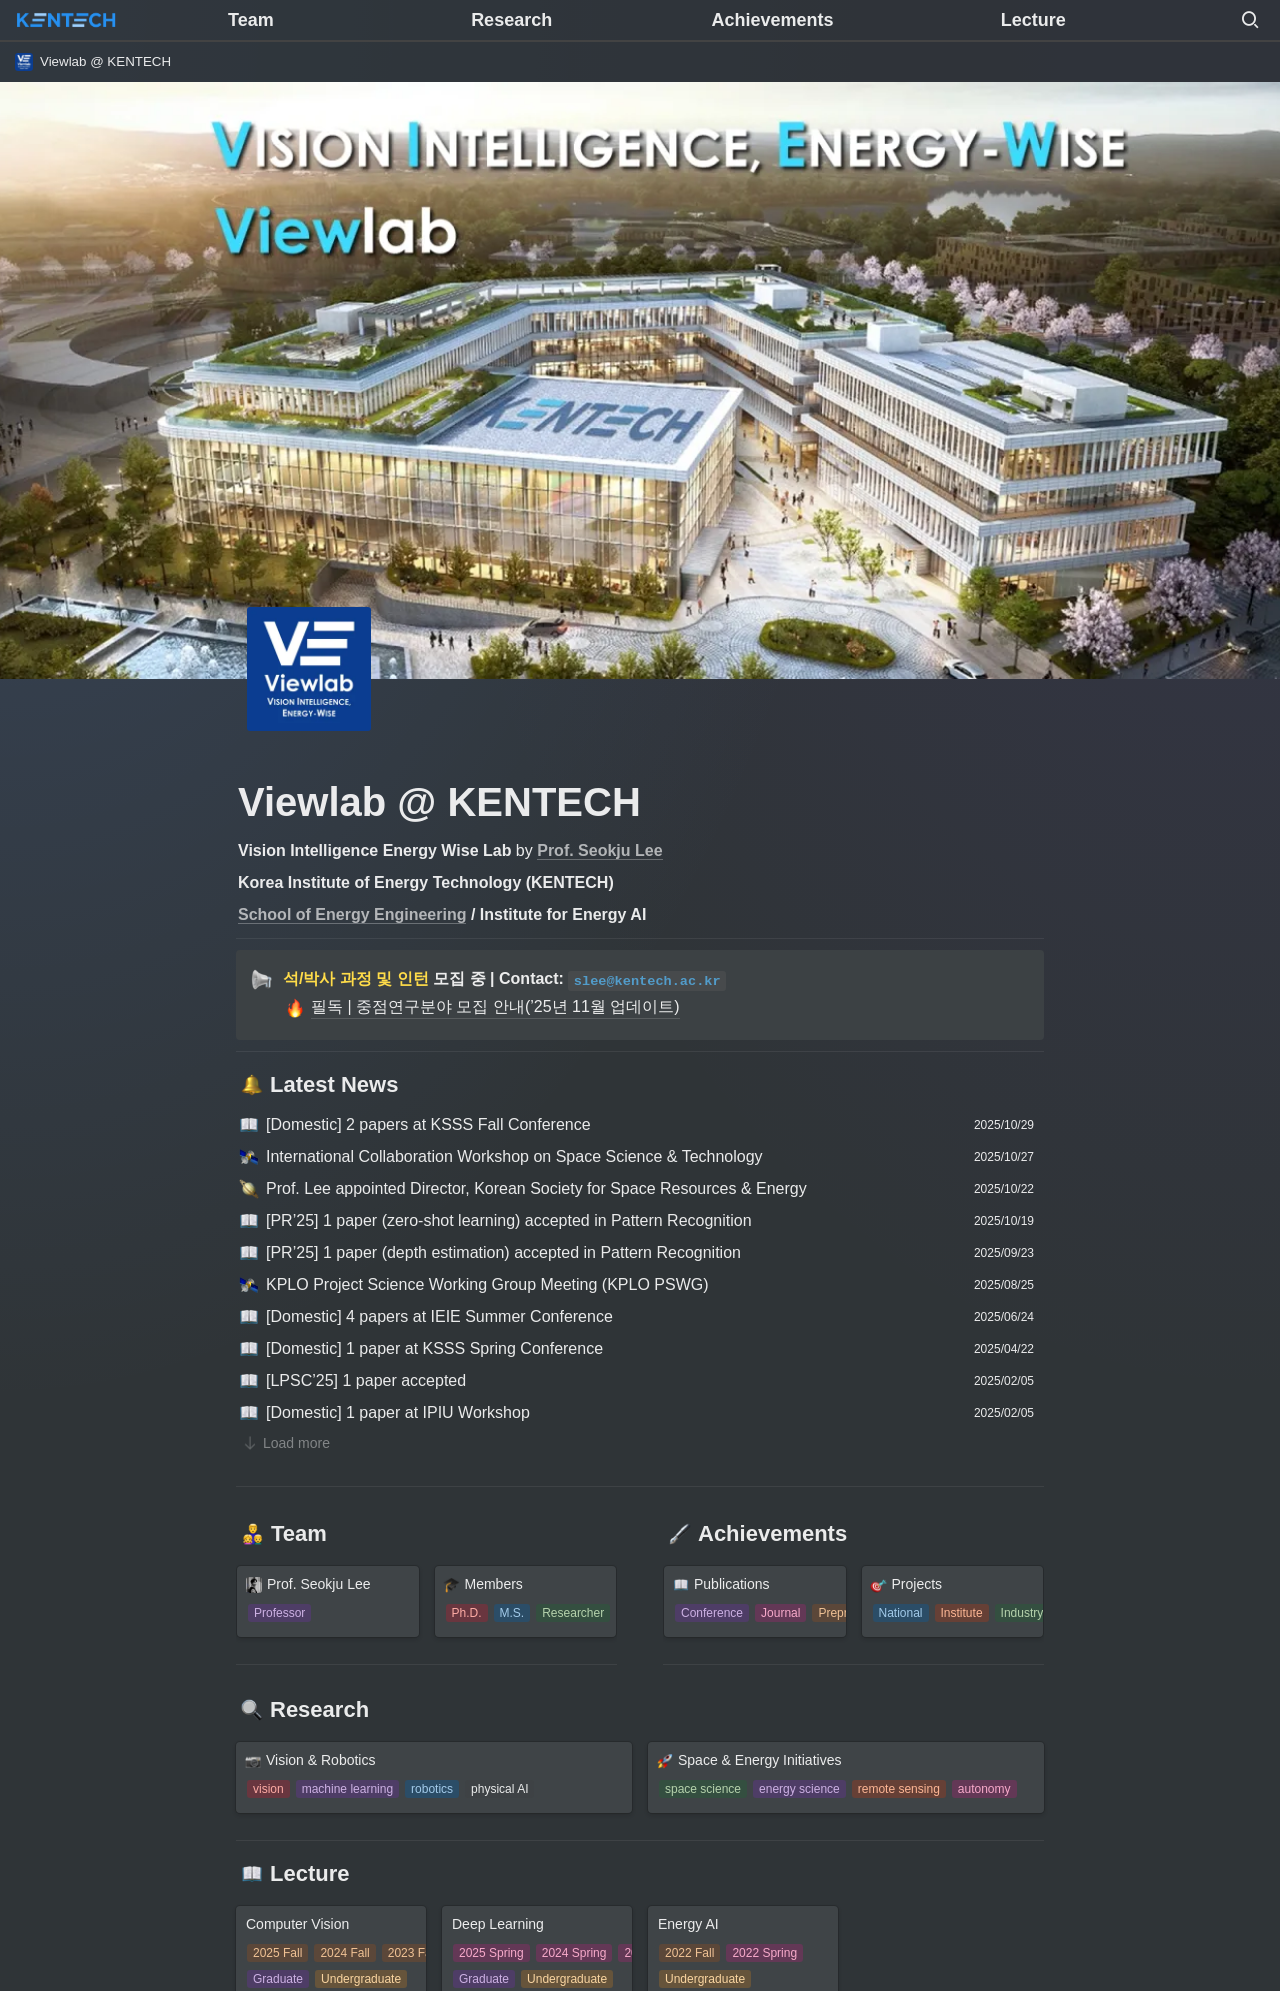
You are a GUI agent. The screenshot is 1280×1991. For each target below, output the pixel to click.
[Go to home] (66, 20)
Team (251, 20)
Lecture (1033, 20)
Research (511, 20)
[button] (1250, 20)
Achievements (772, 20)
